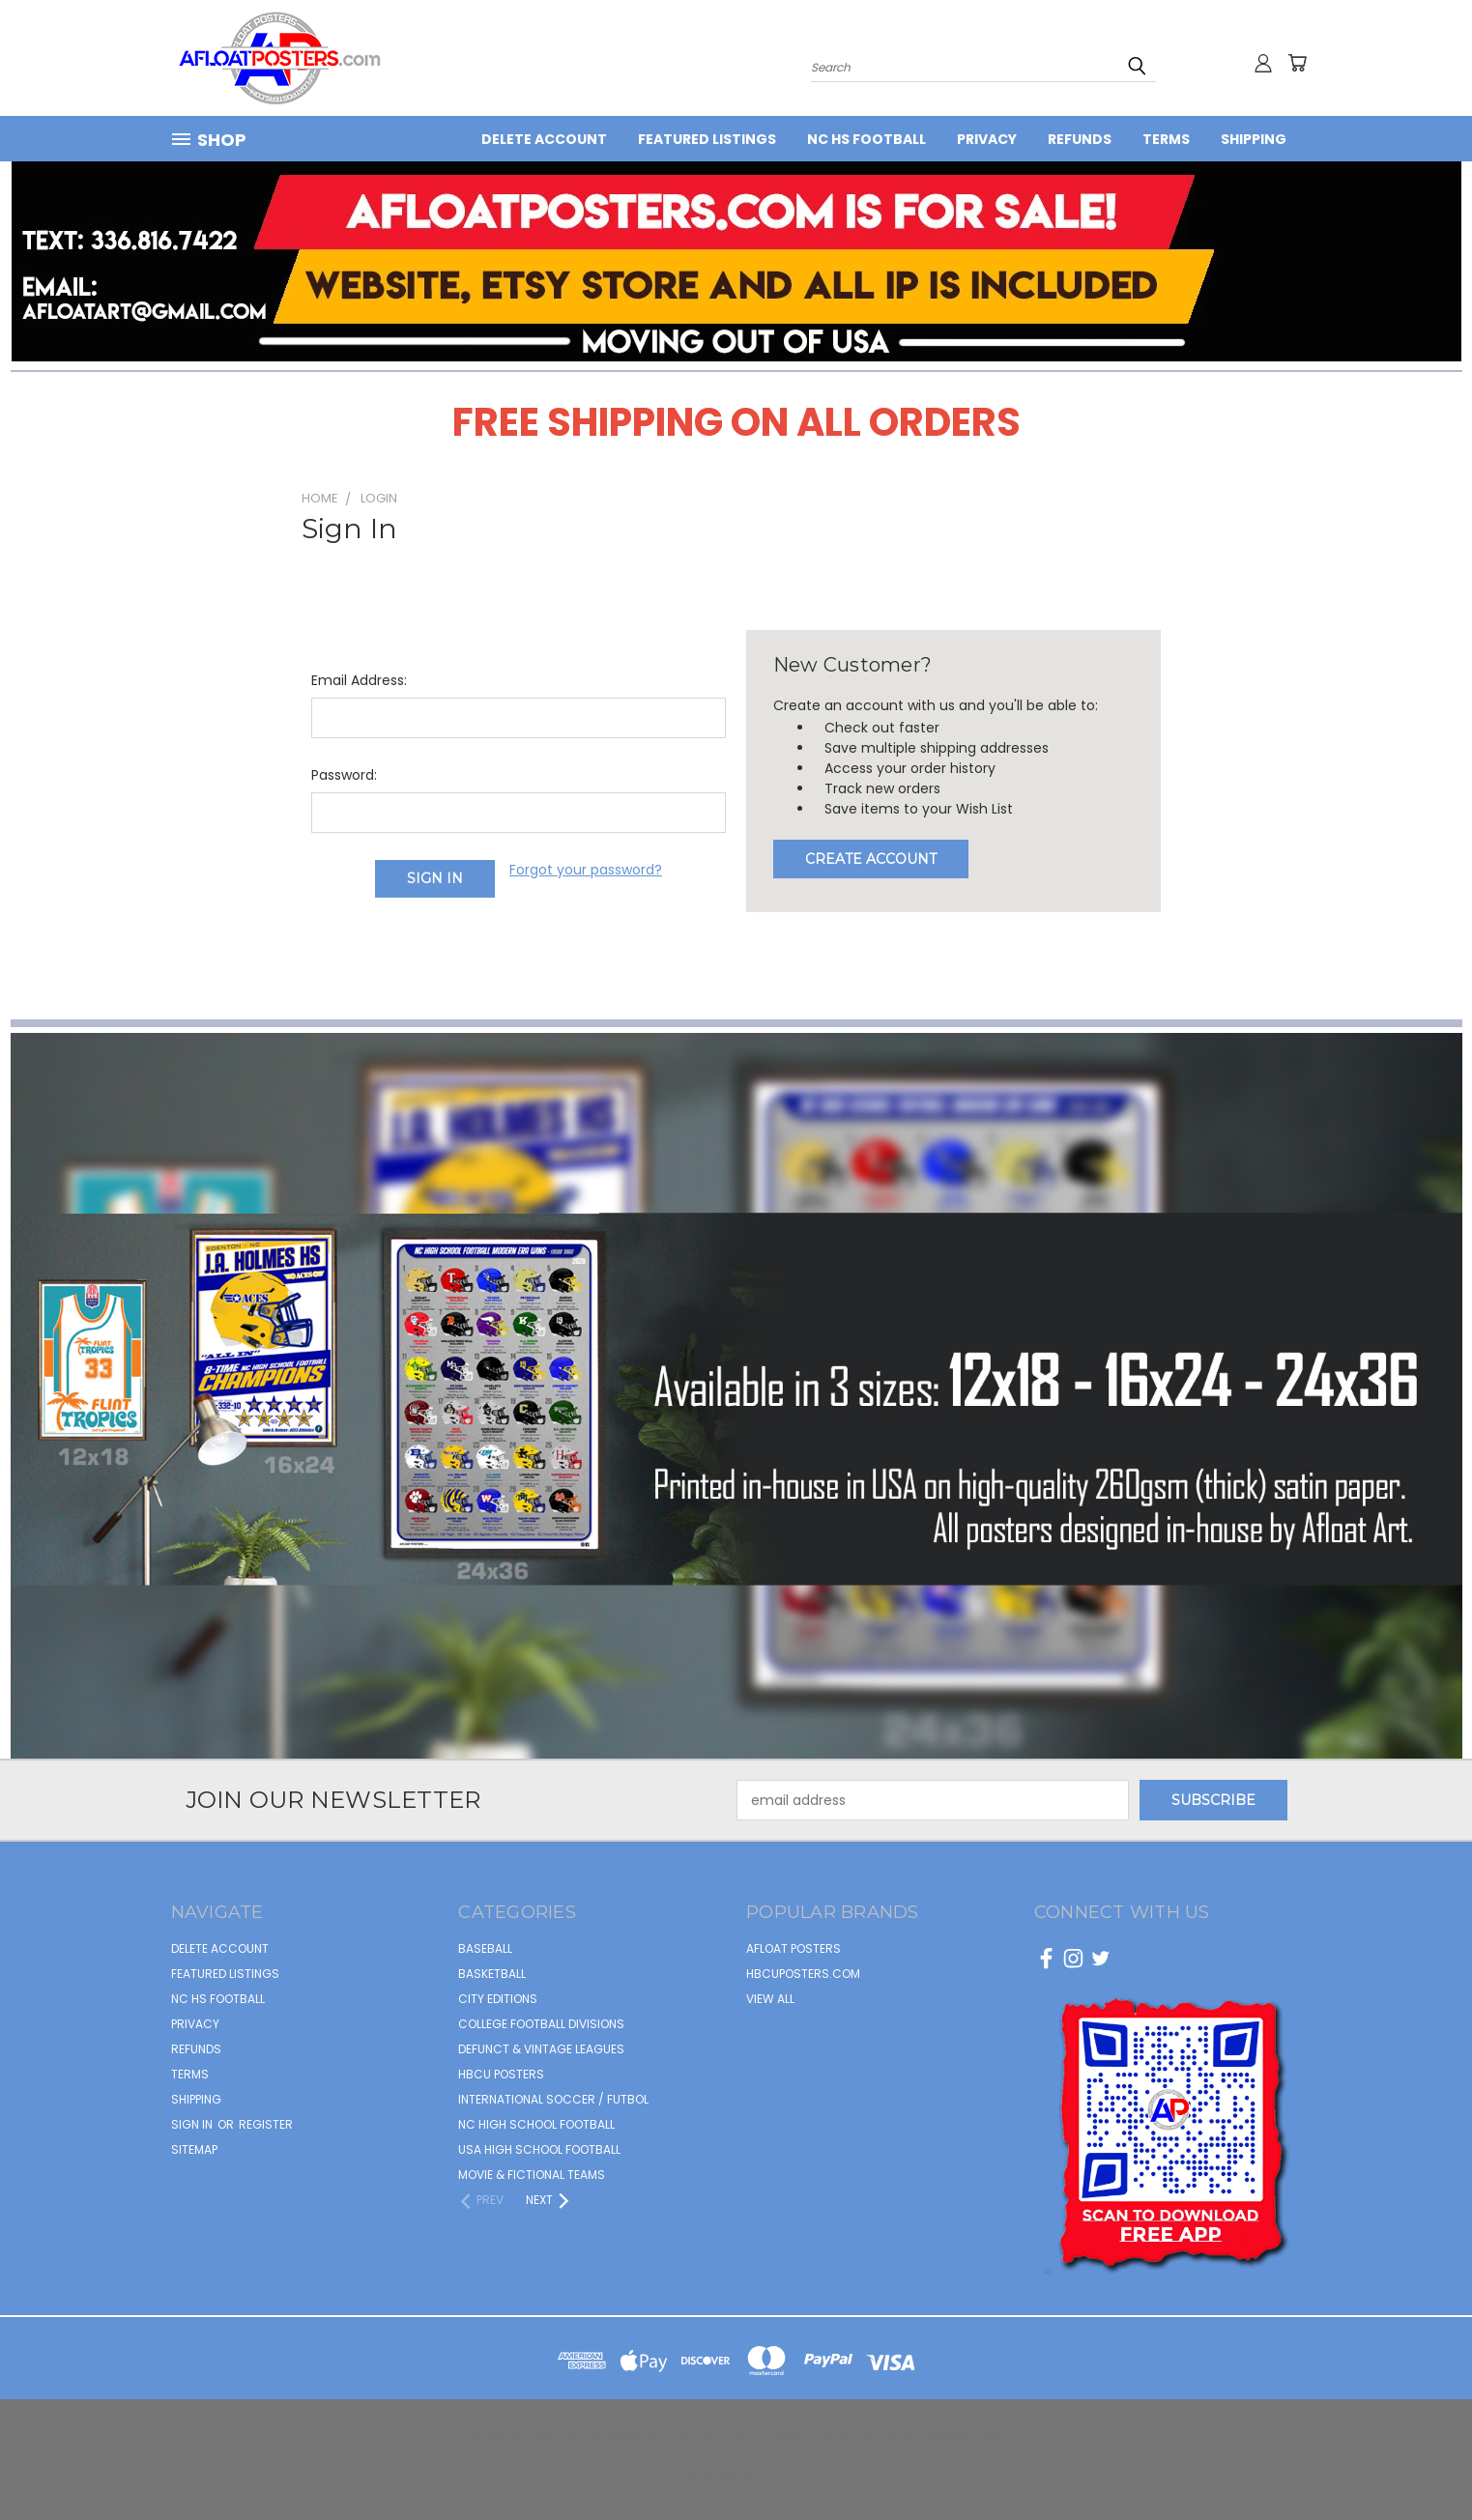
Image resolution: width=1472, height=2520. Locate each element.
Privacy (987, 139)
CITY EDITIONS (497, 1998)
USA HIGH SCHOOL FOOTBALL (539, 2149)
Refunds (1079, 139)
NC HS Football (866, 139)
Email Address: (359, 680)
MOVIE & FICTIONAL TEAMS (531, 2174)
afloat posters (793, 1948)
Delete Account (544, 139)
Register (266, 2124)
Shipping (1253, 139)
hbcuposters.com (803, 1973)
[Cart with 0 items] (1297, 62)
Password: (344, 775)
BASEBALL (485, 1948)
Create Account (871, 859)
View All (770, 1998)
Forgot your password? (585, 869)
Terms (1166, 139)
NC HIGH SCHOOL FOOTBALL (536, 2124)
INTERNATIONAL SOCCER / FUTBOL (553, 2099)
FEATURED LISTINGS (707, 139)
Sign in (193, 2124)
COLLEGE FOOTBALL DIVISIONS (541, 2024)
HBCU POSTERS (501, 2074)
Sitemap (194, 2149)
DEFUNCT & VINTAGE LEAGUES (541, 2049)
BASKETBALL (492, 1973)
